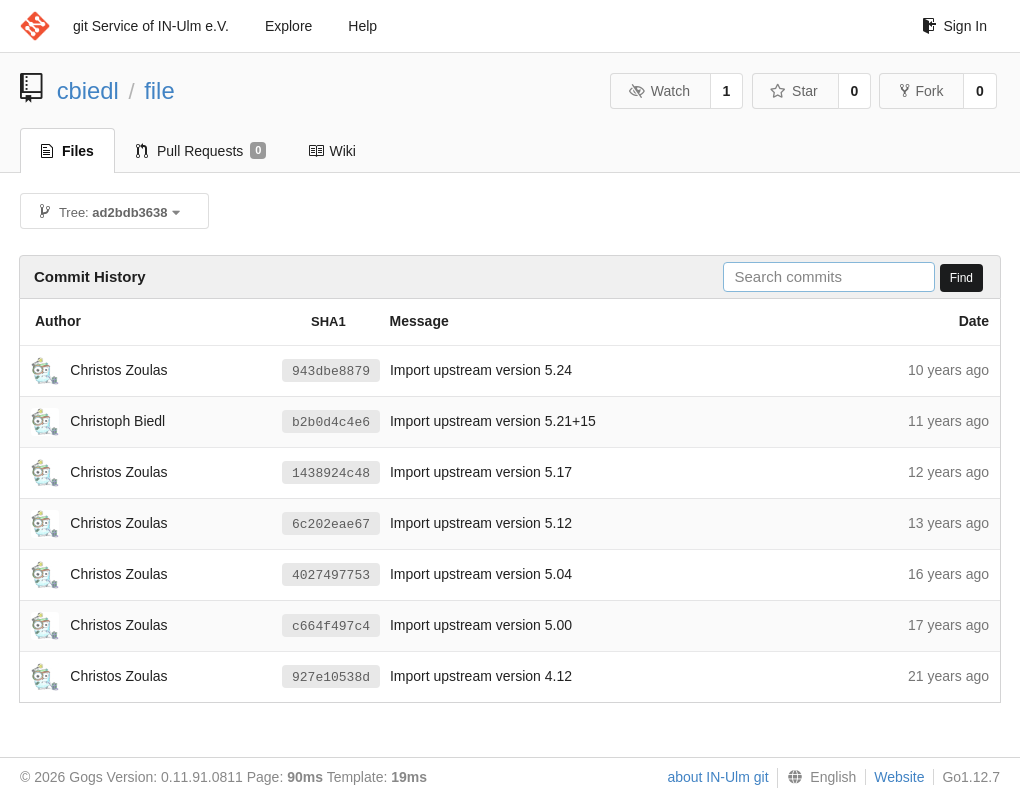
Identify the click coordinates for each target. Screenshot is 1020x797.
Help (362, 26)
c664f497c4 (331, 626)
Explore (288, 26)
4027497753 (331, 575)
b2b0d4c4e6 (331, 422)
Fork (921, 91)
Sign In (954, 26)
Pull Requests (201, 151)
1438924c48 (331, 473)
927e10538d (331, 677)
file (159, 90)
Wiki (331, 151)
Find (961, 278)
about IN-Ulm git (717, 777)
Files (67, 151)
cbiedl (88, 90)
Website (899, 777)
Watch (659, 91)
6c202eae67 (331, 524)
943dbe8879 (331, 371)
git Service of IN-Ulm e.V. (151, 26)
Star (794, 91)
